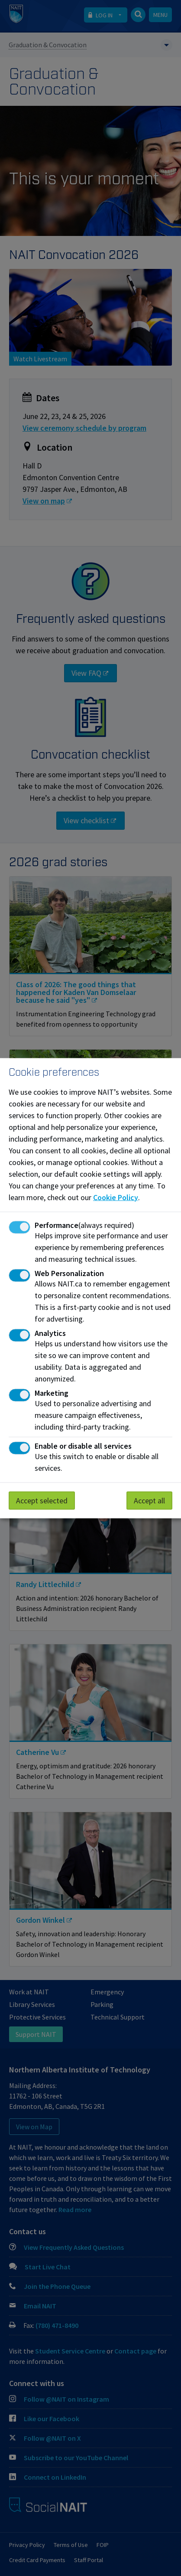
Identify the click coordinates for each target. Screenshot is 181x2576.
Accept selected (42, 1500)
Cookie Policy (115, 1197)
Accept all (149, 1500)
